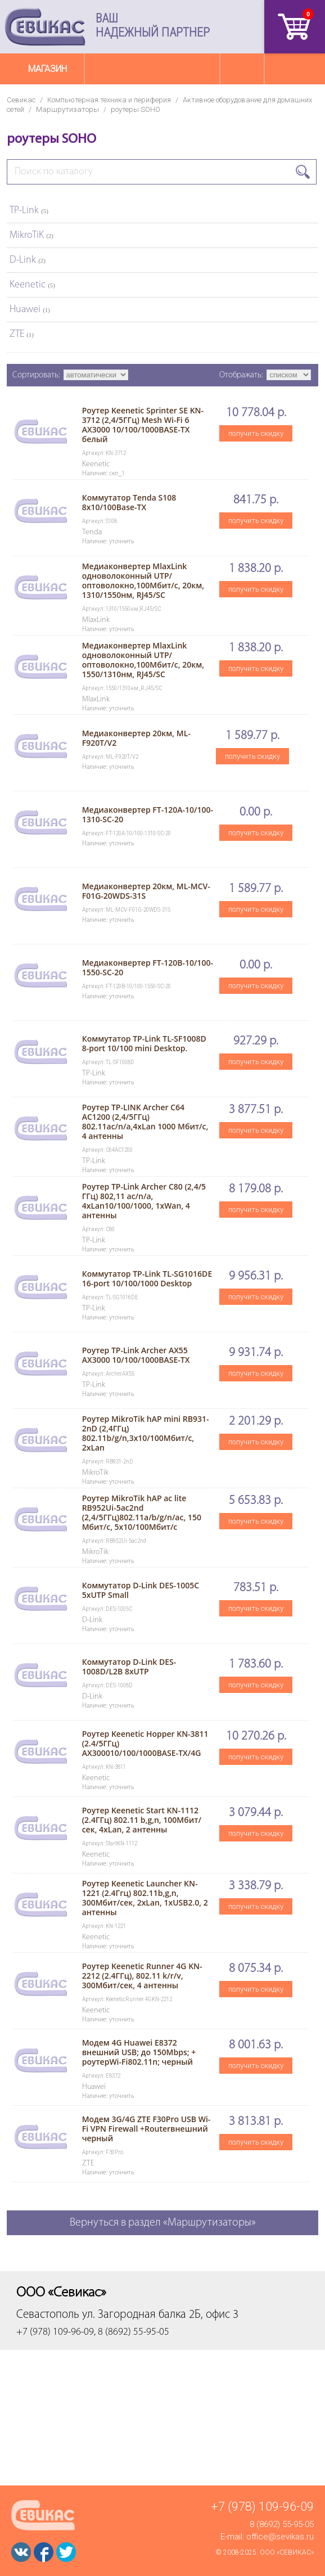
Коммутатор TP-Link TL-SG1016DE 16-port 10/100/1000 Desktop (147, 1278)
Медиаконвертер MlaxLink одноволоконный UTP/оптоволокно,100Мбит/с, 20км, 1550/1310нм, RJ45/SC (143, 659)
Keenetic (32, 285)
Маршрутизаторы (67, 109)
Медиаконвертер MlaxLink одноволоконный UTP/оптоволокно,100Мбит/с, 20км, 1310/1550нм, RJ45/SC (143, 580)
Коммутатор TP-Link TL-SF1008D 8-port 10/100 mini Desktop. (144, 1043)
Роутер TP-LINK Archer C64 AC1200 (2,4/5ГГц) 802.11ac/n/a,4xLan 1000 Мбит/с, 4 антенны (145, 1121)
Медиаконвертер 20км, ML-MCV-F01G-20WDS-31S (146, 891)
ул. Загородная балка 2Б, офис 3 (160, 2315)
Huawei (30, 309)
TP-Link (29, 210)
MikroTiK (31, 235)
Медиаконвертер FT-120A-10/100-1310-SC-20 (147, 814)
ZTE (22, 334)
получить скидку (255, 433)
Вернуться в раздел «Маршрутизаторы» (163, 2222)
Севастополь (47, 2315)
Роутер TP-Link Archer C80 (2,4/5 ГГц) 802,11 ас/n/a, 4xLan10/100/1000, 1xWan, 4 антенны (144, 1201)
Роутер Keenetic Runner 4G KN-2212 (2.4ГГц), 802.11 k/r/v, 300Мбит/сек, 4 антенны (142, 1975)
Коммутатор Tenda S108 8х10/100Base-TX (129, 502)
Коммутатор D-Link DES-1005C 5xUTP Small (140, 1590)
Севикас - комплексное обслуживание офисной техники (45, 27)
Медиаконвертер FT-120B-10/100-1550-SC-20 (147, 967)
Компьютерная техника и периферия (109, 100)
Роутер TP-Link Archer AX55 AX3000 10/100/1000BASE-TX (136, 1355)
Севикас (21, 100)
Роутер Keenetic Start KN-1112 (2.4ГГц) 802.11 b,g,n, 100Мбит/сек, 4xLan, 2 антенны (141, 1820)
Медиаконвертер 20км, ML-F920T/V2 (136, 738)
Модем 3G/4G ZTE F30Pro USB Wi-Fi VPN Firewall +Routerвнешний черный (146, 2128)
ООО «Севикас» (287, 2552)
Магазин (47, 69)
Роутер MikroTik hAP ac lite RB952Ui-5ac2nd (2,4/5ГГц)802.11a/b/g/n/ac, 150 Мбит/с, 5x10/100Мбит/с (141, 1512)
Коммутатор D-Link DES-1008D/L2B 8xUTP (129, 1666)
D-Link (28, 260)
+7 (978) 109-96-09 (262, 2507)
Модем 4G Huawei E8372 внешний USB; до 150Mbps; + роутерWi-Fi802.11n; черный (139, 2052)
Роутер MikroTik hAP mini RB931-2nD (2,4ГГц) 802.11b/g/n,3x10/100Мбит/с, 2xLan (145, 1433)
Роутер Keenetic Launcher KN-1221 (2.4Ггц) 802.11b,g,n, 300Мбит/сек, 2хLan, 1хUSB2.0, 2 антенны (145, 1897)
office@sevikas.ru (280, 2537)
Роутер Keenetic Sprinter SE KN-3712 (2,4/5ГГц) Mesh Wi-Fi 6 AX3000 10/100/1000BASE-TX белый (143, 424)
